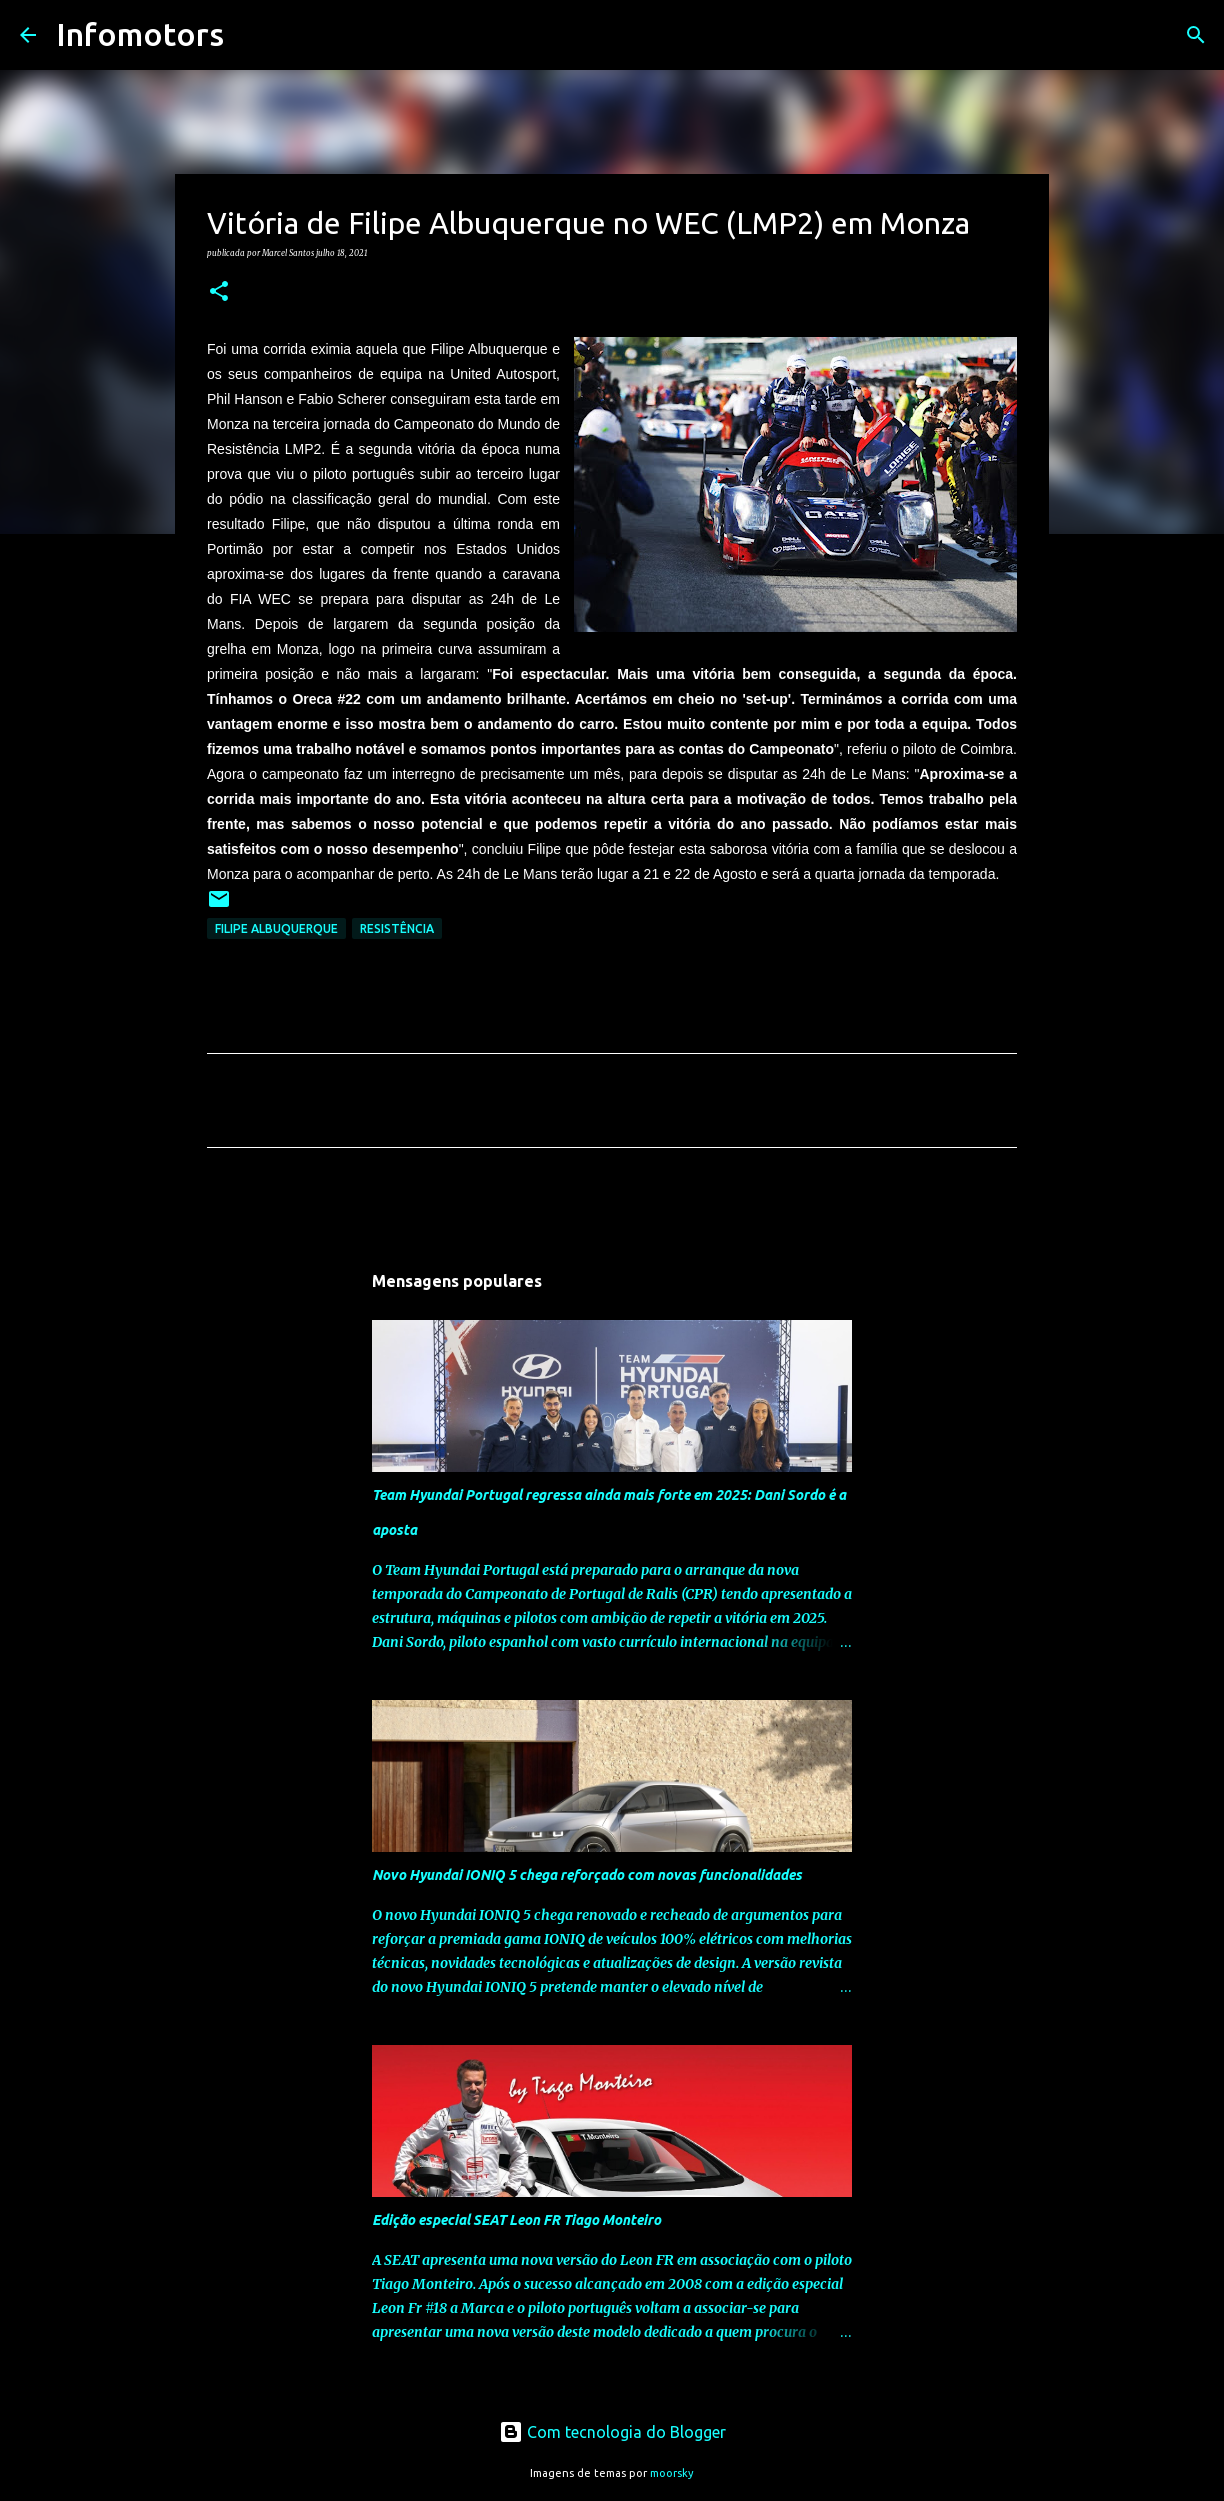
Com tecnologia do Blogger (612, 2432)
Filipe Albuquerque (276, 928)
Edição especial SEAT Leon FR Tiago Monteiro (516, 2220)
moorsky (672, 2473)
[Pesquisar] (252, 35)
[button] (219, 292)
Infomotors (140, 34)
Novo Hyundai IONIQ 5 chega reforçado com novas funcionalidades (587, 1875)
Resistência (397, 928)
